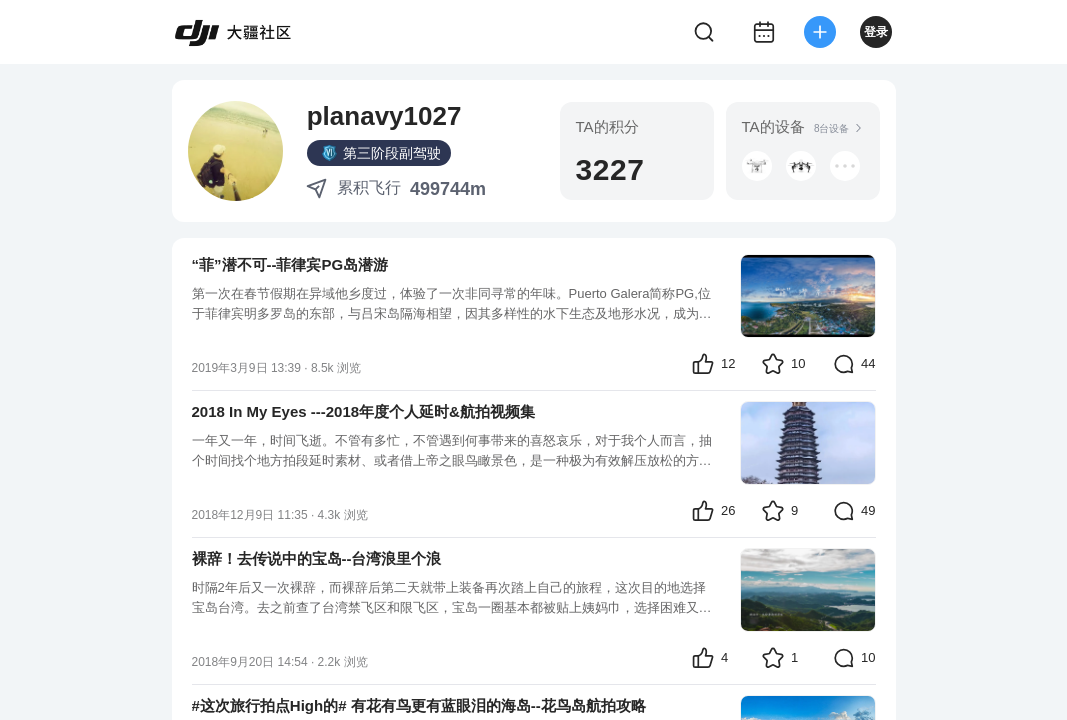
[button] (757, 166)
